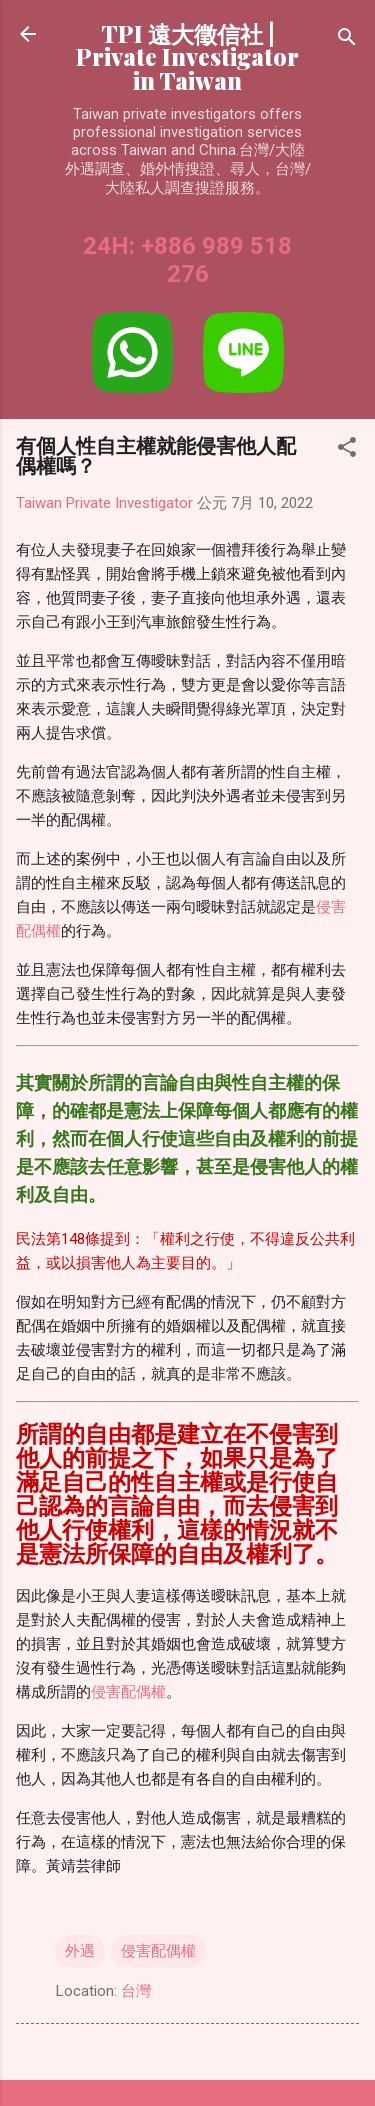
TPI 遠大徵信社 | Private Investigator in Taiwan (187, 57)
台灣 (136, 1991)
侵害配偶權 (128, 1692)
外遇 (80, 1951)
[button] (347, 450)
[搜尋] (347, 40)
